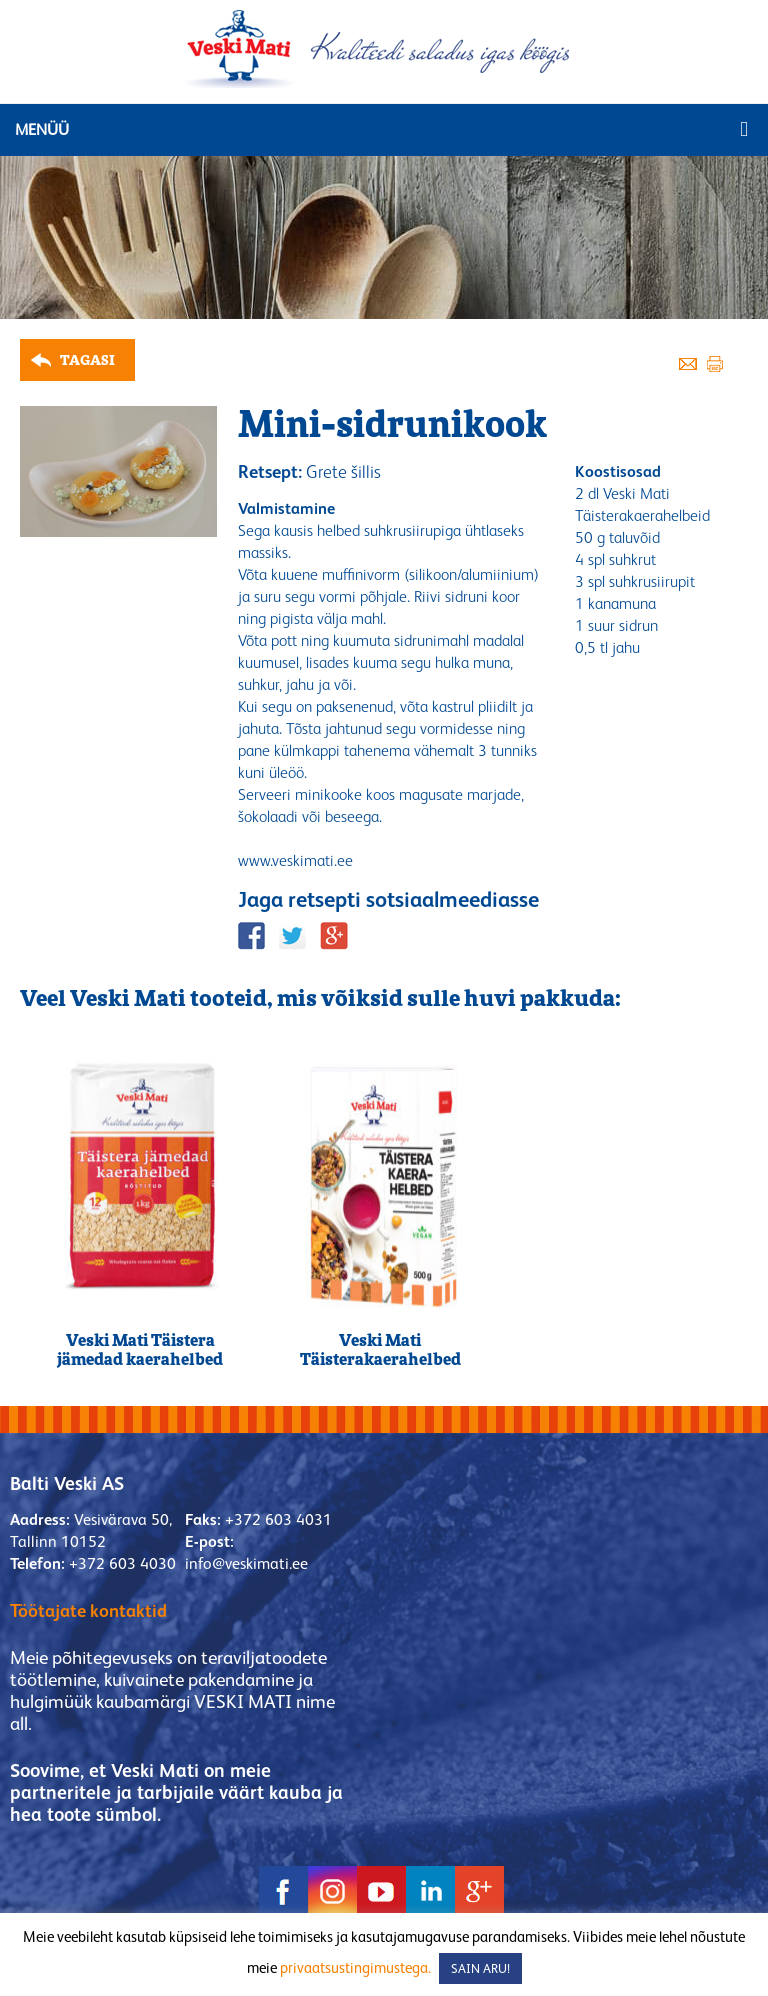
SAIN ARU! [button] (480, 1968)
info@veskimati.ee (246, 1563)
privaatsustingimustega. (355, 1967)
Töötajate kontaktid (88, 1610)
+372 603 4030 (122, 1563)
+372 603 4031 (278, 1519)
